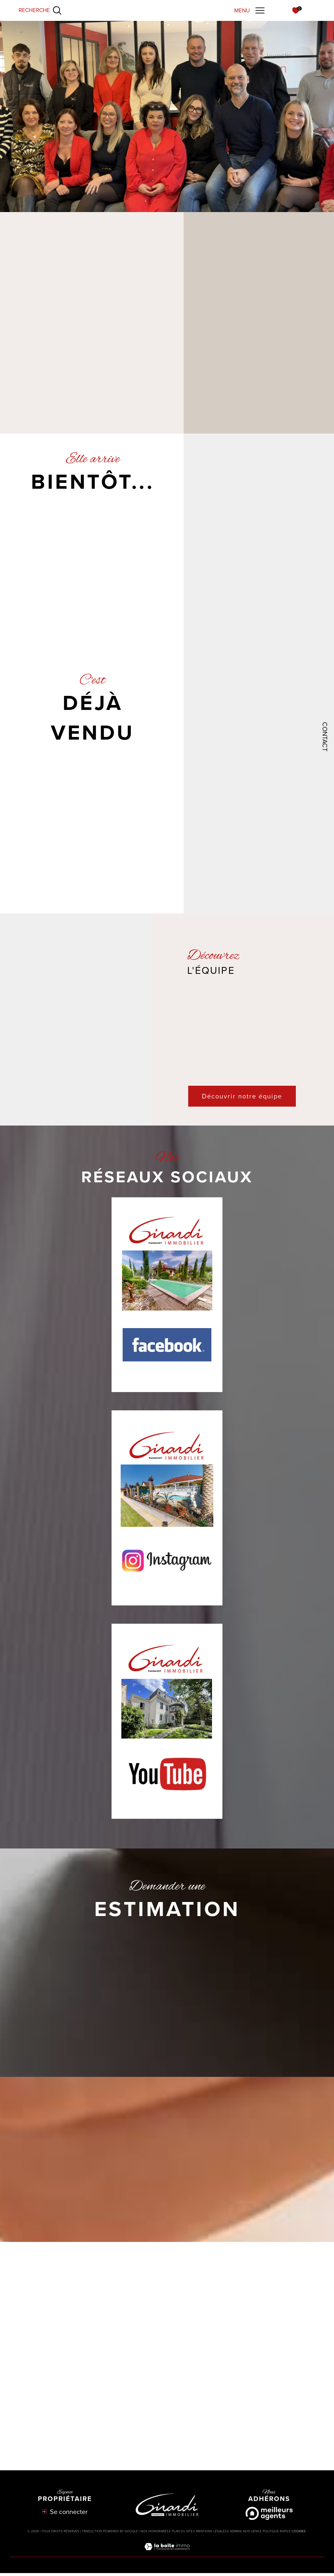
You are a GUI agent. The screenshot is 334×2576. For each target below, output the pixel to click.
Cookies (299, 2535)
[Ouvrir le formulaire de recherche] (40, 10)
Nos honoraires (155, 2534)
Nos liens (251, 2534)
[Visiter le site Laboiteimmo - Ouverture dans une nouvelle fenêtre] (167, 2556)
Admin (235, 2534)
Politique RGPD (275, 2534)
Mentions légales (211, 2534)
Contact (325, 736)
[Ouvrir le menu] (249, 10)
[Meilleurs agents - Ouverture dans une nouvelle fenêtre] (269, 2516)
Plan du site (182, 2534)
